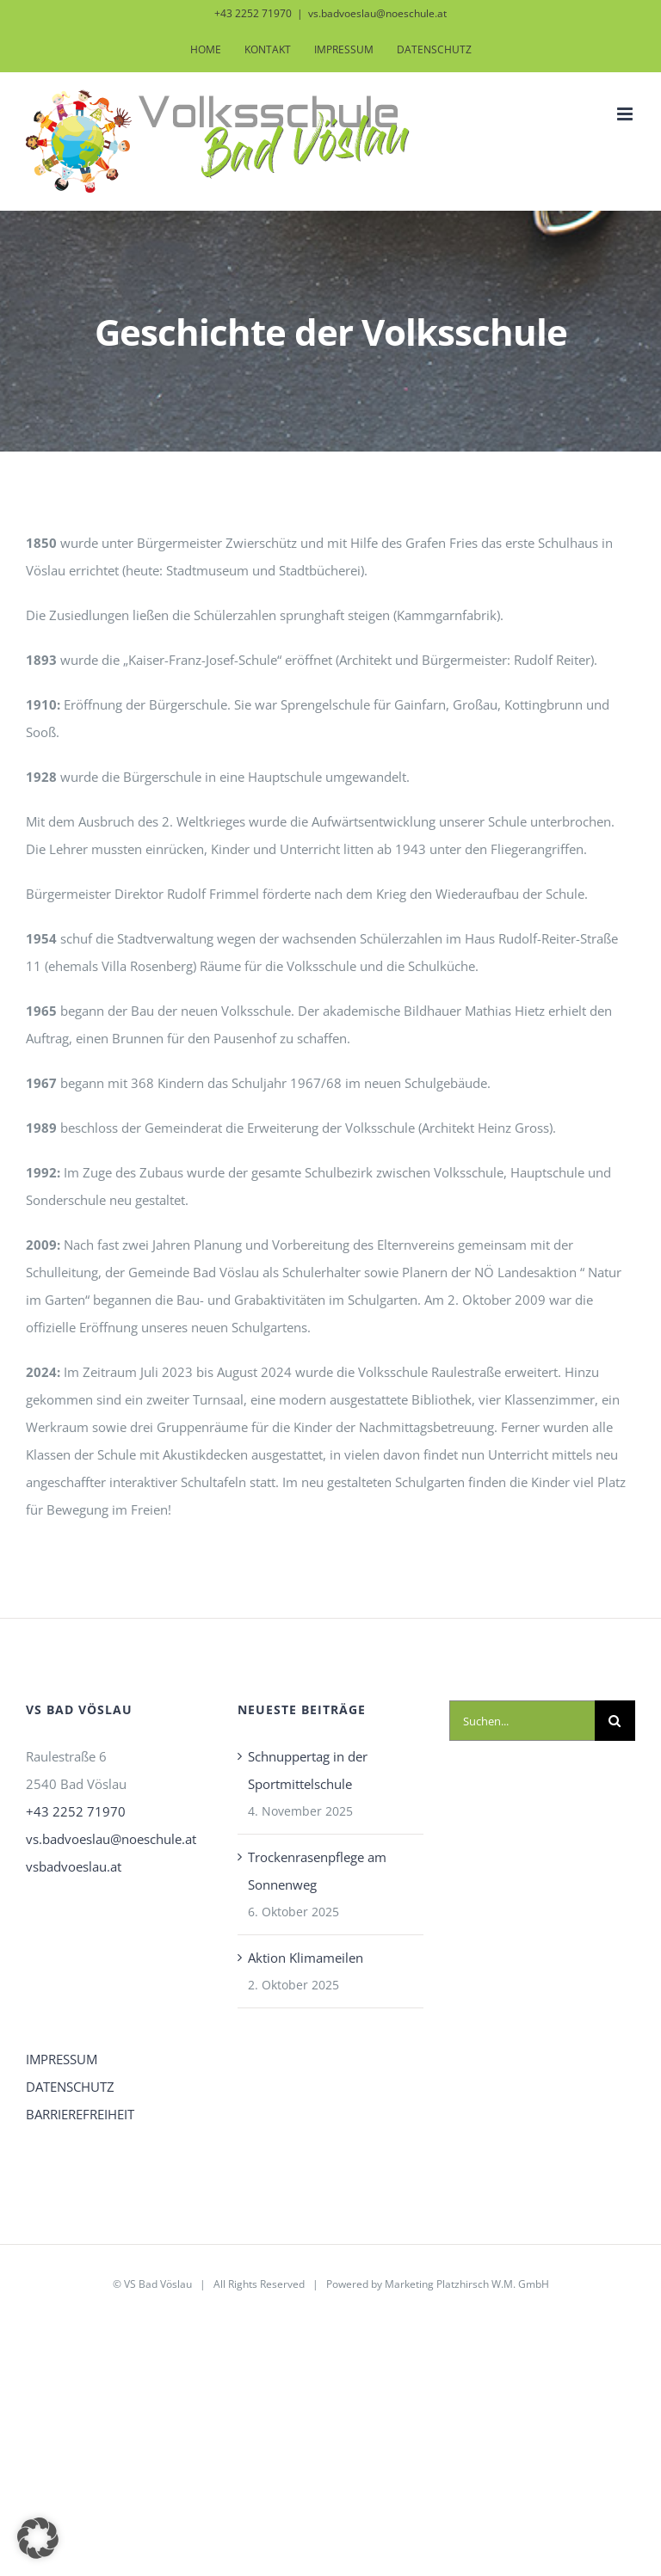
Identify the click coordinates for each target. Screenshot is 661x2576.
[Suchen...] (522, 1720)
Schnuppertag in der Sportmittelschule (308, 1770)
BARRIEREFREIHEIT (80, 2114)
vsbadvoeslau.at (73, 1866)
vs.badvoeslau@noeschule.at (377, 13)
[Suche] (615, 1720)
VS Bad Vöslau (158, 2284)
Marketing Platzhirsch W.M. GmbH (467, 2284)
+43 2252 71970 (76, 1811)
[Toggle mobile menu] (626, 114)
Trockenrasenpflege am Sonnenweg (317, 1870)
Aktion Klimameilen (305, 1957)
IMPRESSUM (61, 2059)
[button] (38, 2538)
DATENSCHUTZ (70, 2086)
